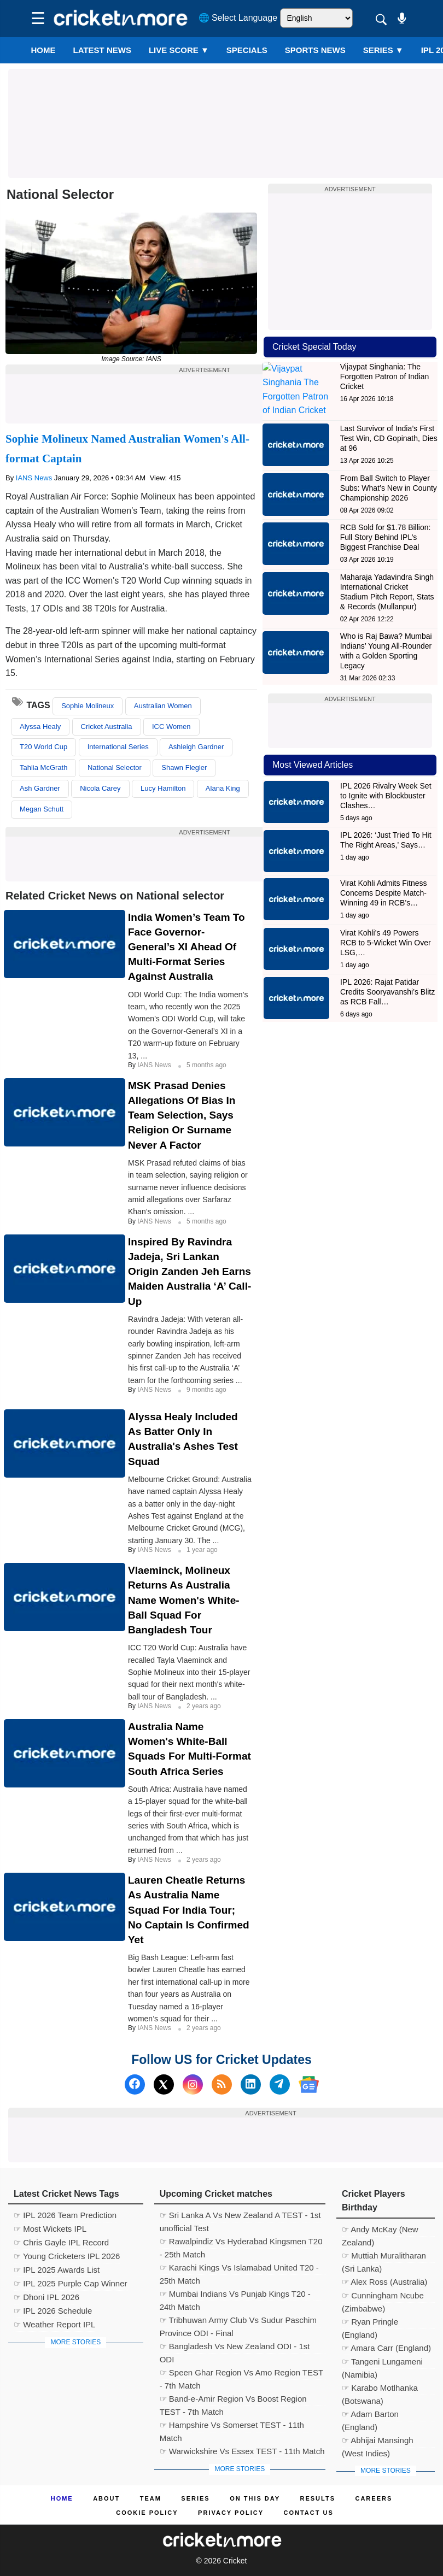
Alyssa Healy (40, 726)
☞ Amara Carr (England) (386, 2347)
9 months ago (206, 1389)
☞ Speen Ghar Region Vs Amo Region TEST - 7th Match (242, 2374)
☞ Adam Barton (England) (370, 2415)
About (106, 2498)
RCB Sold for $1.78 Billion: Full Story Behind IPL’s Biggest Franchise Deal (385, 524)
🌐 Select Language (238, 17)
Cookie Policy (147, 2512)
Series (383, 50)
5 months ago (206, 1065)
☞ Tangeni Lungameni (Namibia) (382, 2363)
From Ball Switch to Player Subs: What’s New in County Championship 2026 (388, 475)
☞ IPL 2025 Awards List (57, 2269)
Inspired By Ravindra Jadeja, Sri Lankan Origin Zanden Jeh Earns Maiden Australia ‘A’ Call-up (189, 1271)
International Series (118, 747)
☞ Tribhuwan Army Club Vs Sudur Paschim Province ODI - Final (238, 2321)
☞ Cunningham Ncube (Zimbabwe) (383, 2297)
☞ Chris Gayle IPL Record (61, 2242)
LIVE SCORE (179, 50)
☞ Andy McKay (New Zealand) (380, 2231)
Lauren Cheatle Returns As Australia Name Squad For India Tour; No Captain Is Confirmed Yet (188, 1909)
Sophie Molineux (87, 706)
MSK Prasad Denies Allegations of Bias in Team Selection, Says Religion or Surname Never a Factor (181, 1115)
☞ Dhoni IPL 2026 (46, 2297)
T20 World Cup (43, 747)
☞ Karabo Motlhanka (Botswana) (380, 2389)
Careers (373, 2498)
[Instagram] (193, 2084)
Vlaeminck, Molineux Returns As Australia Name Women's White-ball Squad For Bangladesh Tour (184, 1600)
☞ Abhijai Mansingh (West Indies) (377, 2442)
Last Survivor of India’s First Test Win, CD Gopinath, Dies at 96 (389, 425)
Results (318, 2498)
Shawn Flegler (184, 767)
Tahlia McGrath (43, 767)
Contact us (308, 2512)
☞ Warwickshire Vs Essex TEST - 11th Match (242, 2451)
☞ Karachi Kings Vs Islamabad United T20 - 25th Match (239, 2269)
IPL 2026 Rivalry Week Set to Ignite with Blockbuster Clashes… (386, 783)
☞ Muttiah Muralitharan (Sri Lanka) (384, 2257)
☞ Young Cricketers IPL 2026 (67, 2256)
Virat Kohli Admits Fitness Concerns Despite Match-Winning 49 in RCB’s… (383, 880)
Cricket (235, 2560)
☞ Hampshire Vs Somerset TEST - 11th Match (232, 2426)
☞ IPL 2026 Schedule (53, 2310)
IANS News (35, 478)
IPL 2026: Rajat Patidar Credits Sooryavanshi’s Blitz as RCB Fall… (387, 980)
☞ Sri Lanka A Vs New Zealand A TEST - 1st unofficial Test (240, 2216)
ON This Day (255, 2498)
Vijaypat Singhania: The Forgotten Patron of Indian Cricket (384, 376)
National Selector (115, 767)
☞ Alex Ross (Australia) (384, 2281)
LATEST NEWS (102, 50)
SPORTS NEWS (315, 50)
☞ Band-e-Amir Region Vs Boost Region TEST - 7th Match (233, 2400)
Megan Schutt (41, 809)
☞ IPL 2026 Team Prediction (65, 2215)
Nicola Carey (100, 788)
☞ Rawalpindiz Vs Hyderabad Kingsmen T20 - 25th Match (241, 2243)
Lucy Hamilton (163, 788)
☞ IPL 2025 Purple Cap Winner (70, 2283)
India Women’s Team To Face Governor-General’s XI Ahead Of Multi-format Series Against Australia (186, 947)
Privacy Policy (231, 2512)
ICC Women (171, 726)
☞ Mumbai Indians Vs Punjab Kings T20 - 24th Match (235, 2295)
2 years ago (203, 1706)
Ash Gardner (40, 788)
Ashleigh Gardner (196, 747)
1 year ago (202, 1550)
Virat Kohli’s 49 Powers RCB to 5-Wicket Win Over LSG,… (385, 930)
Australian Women (163, 706)
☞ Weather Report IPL (54, 2324)
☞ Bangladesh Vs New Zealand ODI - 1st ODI (235, 2348)
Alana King (223, 788)
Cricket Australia (106, 726)
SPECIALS (246, 50)
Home (43, 50)
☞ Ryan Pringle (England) (370, 2323)
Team (150, 2498)
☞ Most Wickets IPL (50, 2228)
